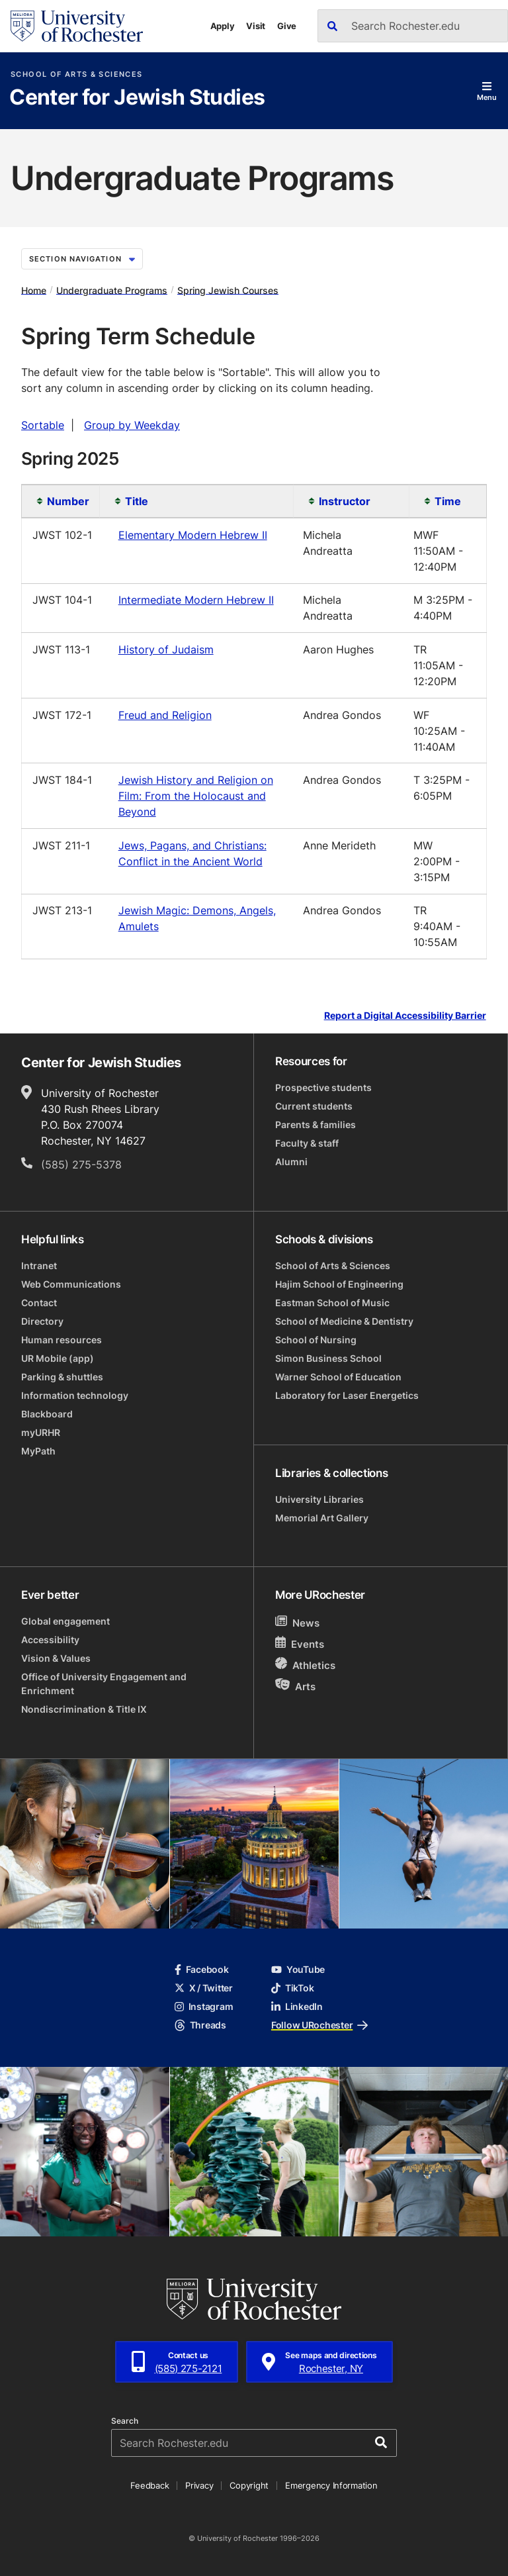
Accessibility (50, 1639)
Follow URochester (319, 2025)
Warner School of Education (338, 1376)
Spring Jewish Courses (227, 289)
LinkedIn (297, 2006)
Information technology (74, 1395)
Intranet (39, 1265)
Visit (255, 26)
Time (448, 501)
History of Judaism (166, 649)
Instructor (344, 501)
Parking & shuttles (62, 1376)
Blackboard (47, 1413)
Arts (295, 1685)
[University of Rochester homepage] (77, 26)
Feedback (149, 2485)
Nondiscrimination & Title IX (84, 1709)
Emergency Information (331, 2485)
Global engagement (65, 1621)
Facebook (202, 1969)
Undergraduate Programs (111, 289)
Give (286, 26)
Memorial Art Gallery (321, 1517)
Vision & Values (56, 1658)
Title (136, 501)
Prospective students (323, 1087)
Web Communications (71, 1284)
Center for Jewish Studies (137, 98)
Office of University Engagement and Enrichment (104, 1683)
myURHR (40, 1432)
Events (299, 1643)
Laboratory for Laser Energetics (347, 1395)
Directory (42, 1321)
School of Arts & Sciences (76, 74)
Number (67, 501)
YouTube (298, 1969)
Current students (314, 1106)
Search (124, 2421)
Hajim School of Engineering (339, 1284)
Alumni (291, 1161)
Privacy (199, 2485)
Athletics (305, 1664)
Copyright (249, 2485)
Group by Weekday (132, 425)
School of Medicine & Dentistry (344, 1321)
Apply (222, 26)
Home (33, 289)
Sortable (42, 425)
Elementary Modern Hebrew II (192, 535)
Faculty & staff (307, 1143)
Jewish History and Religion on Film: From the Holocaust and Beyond (195, 796)
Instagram (204, 2006)
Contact (39, 1302)
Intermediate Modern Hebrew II (196, 600)
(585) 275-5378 (81, 1164)
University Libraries (319, 1499)
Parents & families (315, 1124)
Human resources (61, 1339)
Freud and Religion (165, 715)
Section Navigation (82, 259)
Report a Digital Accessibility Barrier (405, 1016)
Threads (200, 2025)
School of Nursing (316, 1339)
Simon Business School (328, 1358)
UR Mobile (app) (57, 1358)
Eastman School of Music (332, 1302)
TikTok (292, 1987)
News (297, 1622)
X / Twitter (204, 1987)
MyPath (38, 1451)
